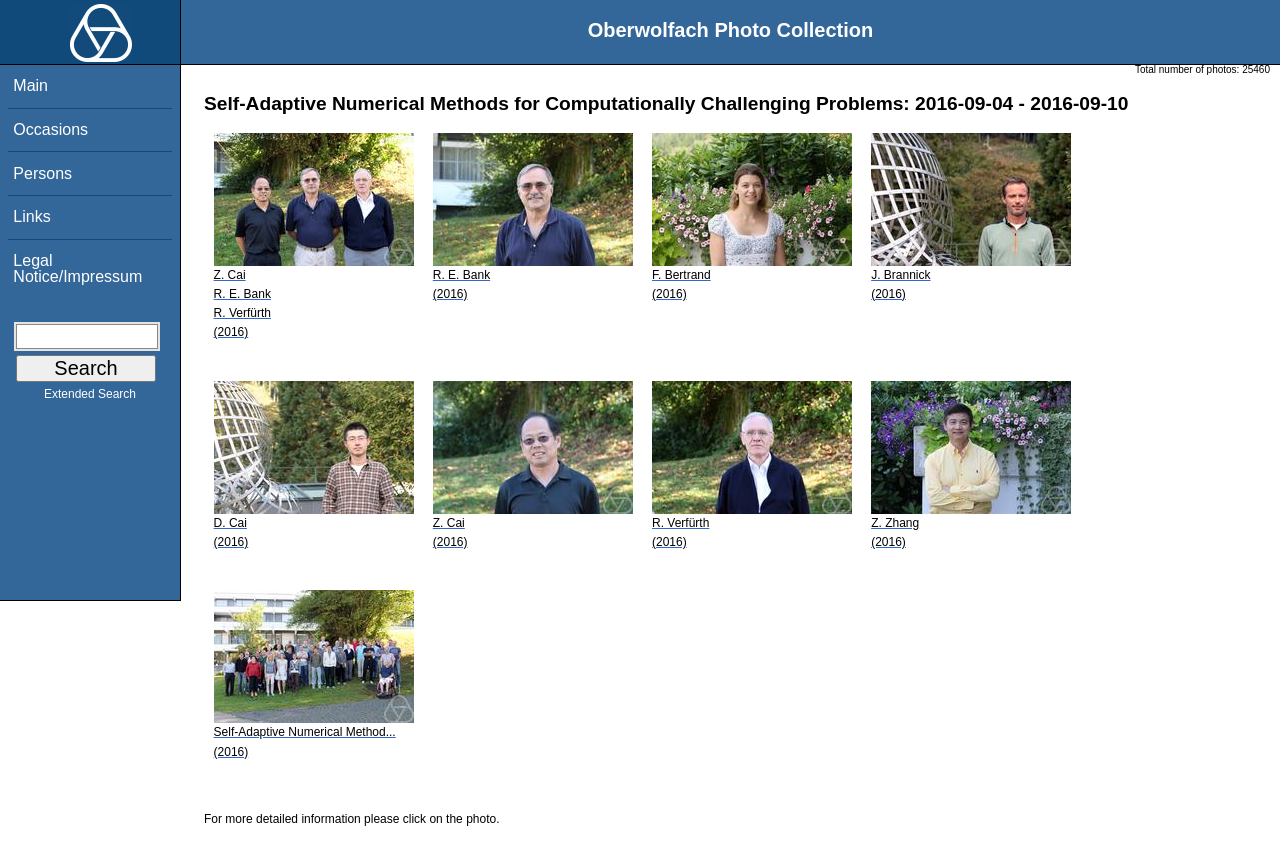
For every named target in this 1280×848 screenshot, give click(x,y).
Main (30, 85)
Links (31, 216)
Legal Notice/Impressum (77, 268)
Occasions (50, 129)
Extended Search (90, 398)
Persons (42, 173)
